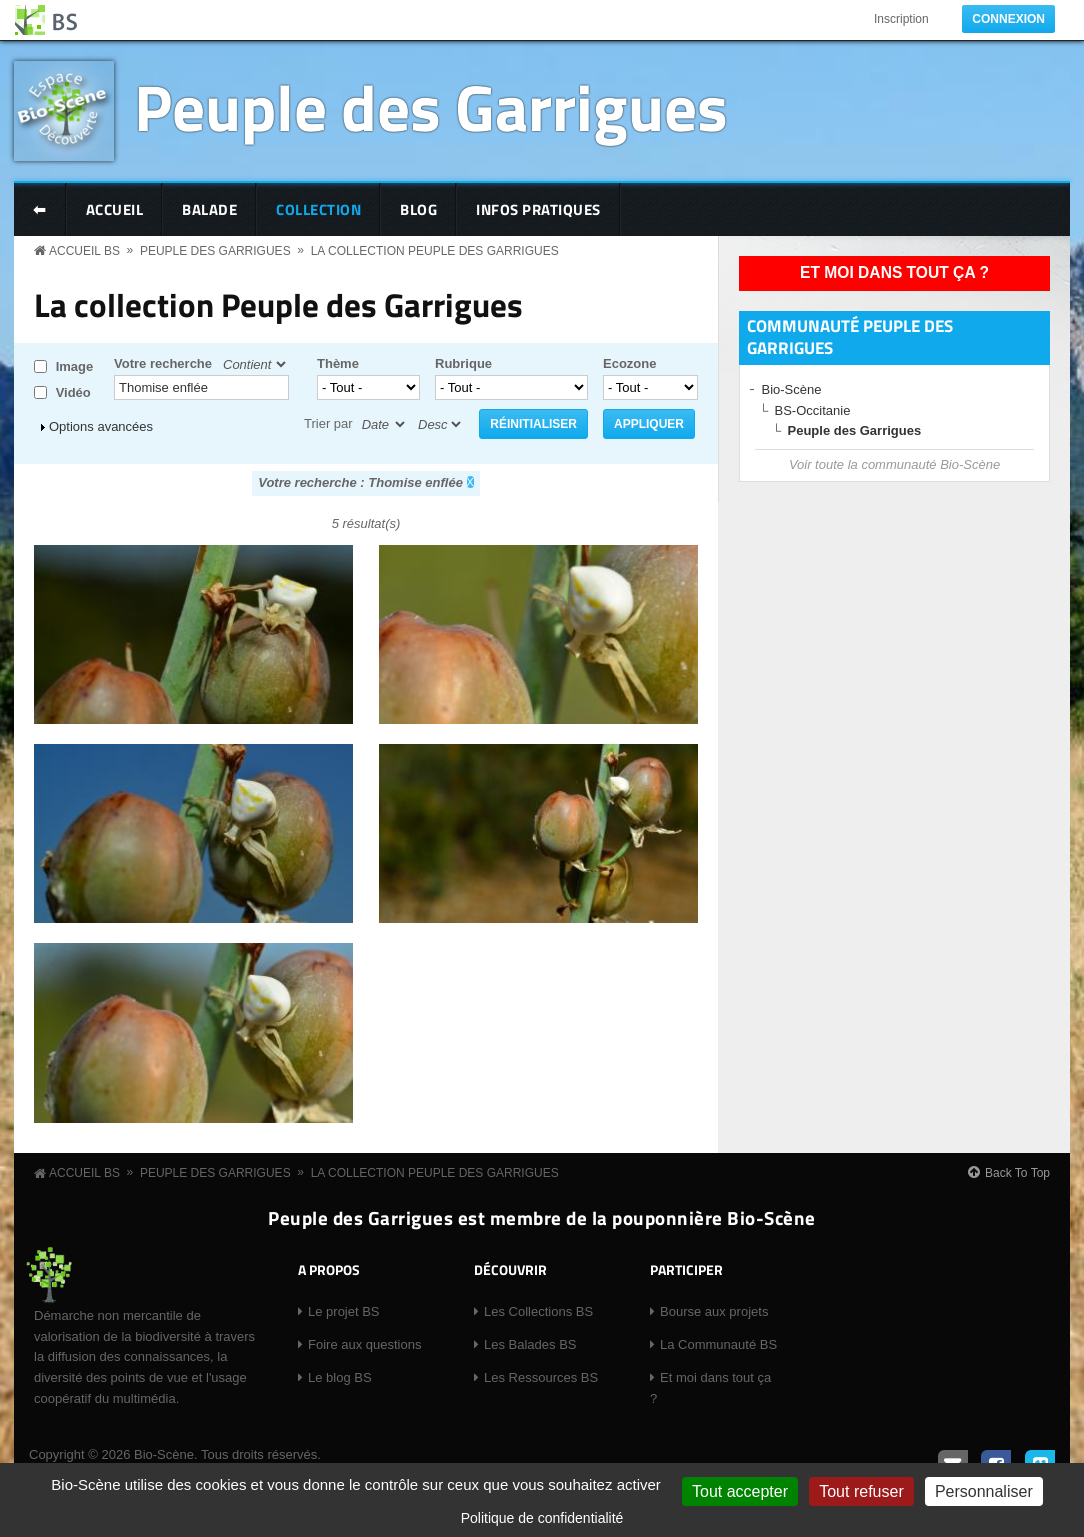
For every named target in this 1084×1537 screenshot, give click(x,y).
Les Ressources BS (541, 1377)
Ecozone (629, 363)
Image (75, 366)
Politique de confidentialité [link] (542, 1518)
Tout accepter (740, 1491)
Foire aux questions (364, 1344)
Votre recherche (163, 363)
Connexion (1008, 19)
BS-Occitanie (813, 410)
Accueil (115, 209)
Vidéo (73, 392)
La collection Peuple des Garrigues (435, 251)
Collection (318, 209)
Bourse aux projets (714, 1311)
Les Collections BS (538, 1311)
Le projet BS (344, 1311)
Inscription (901, 19)
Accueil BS (84, 251)
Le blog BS (340, 1377)
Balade (209, 209)
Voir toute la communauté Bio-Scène (894, 464)
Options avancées (101, 426)
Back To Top (1017, 1173)
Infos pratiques (538, 209)
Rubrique (463, 363)
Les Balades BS (530, 1344)
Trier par (328, 423)
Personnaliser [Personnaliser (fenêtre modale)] (984, 1491)
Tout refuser (861, 1491)
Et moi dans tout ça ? (894, 272)
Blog (418, 209)
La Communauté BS (718, 1344)
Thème (338, 363)
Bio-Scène (792, 389)
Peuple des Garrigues (431, 106)
